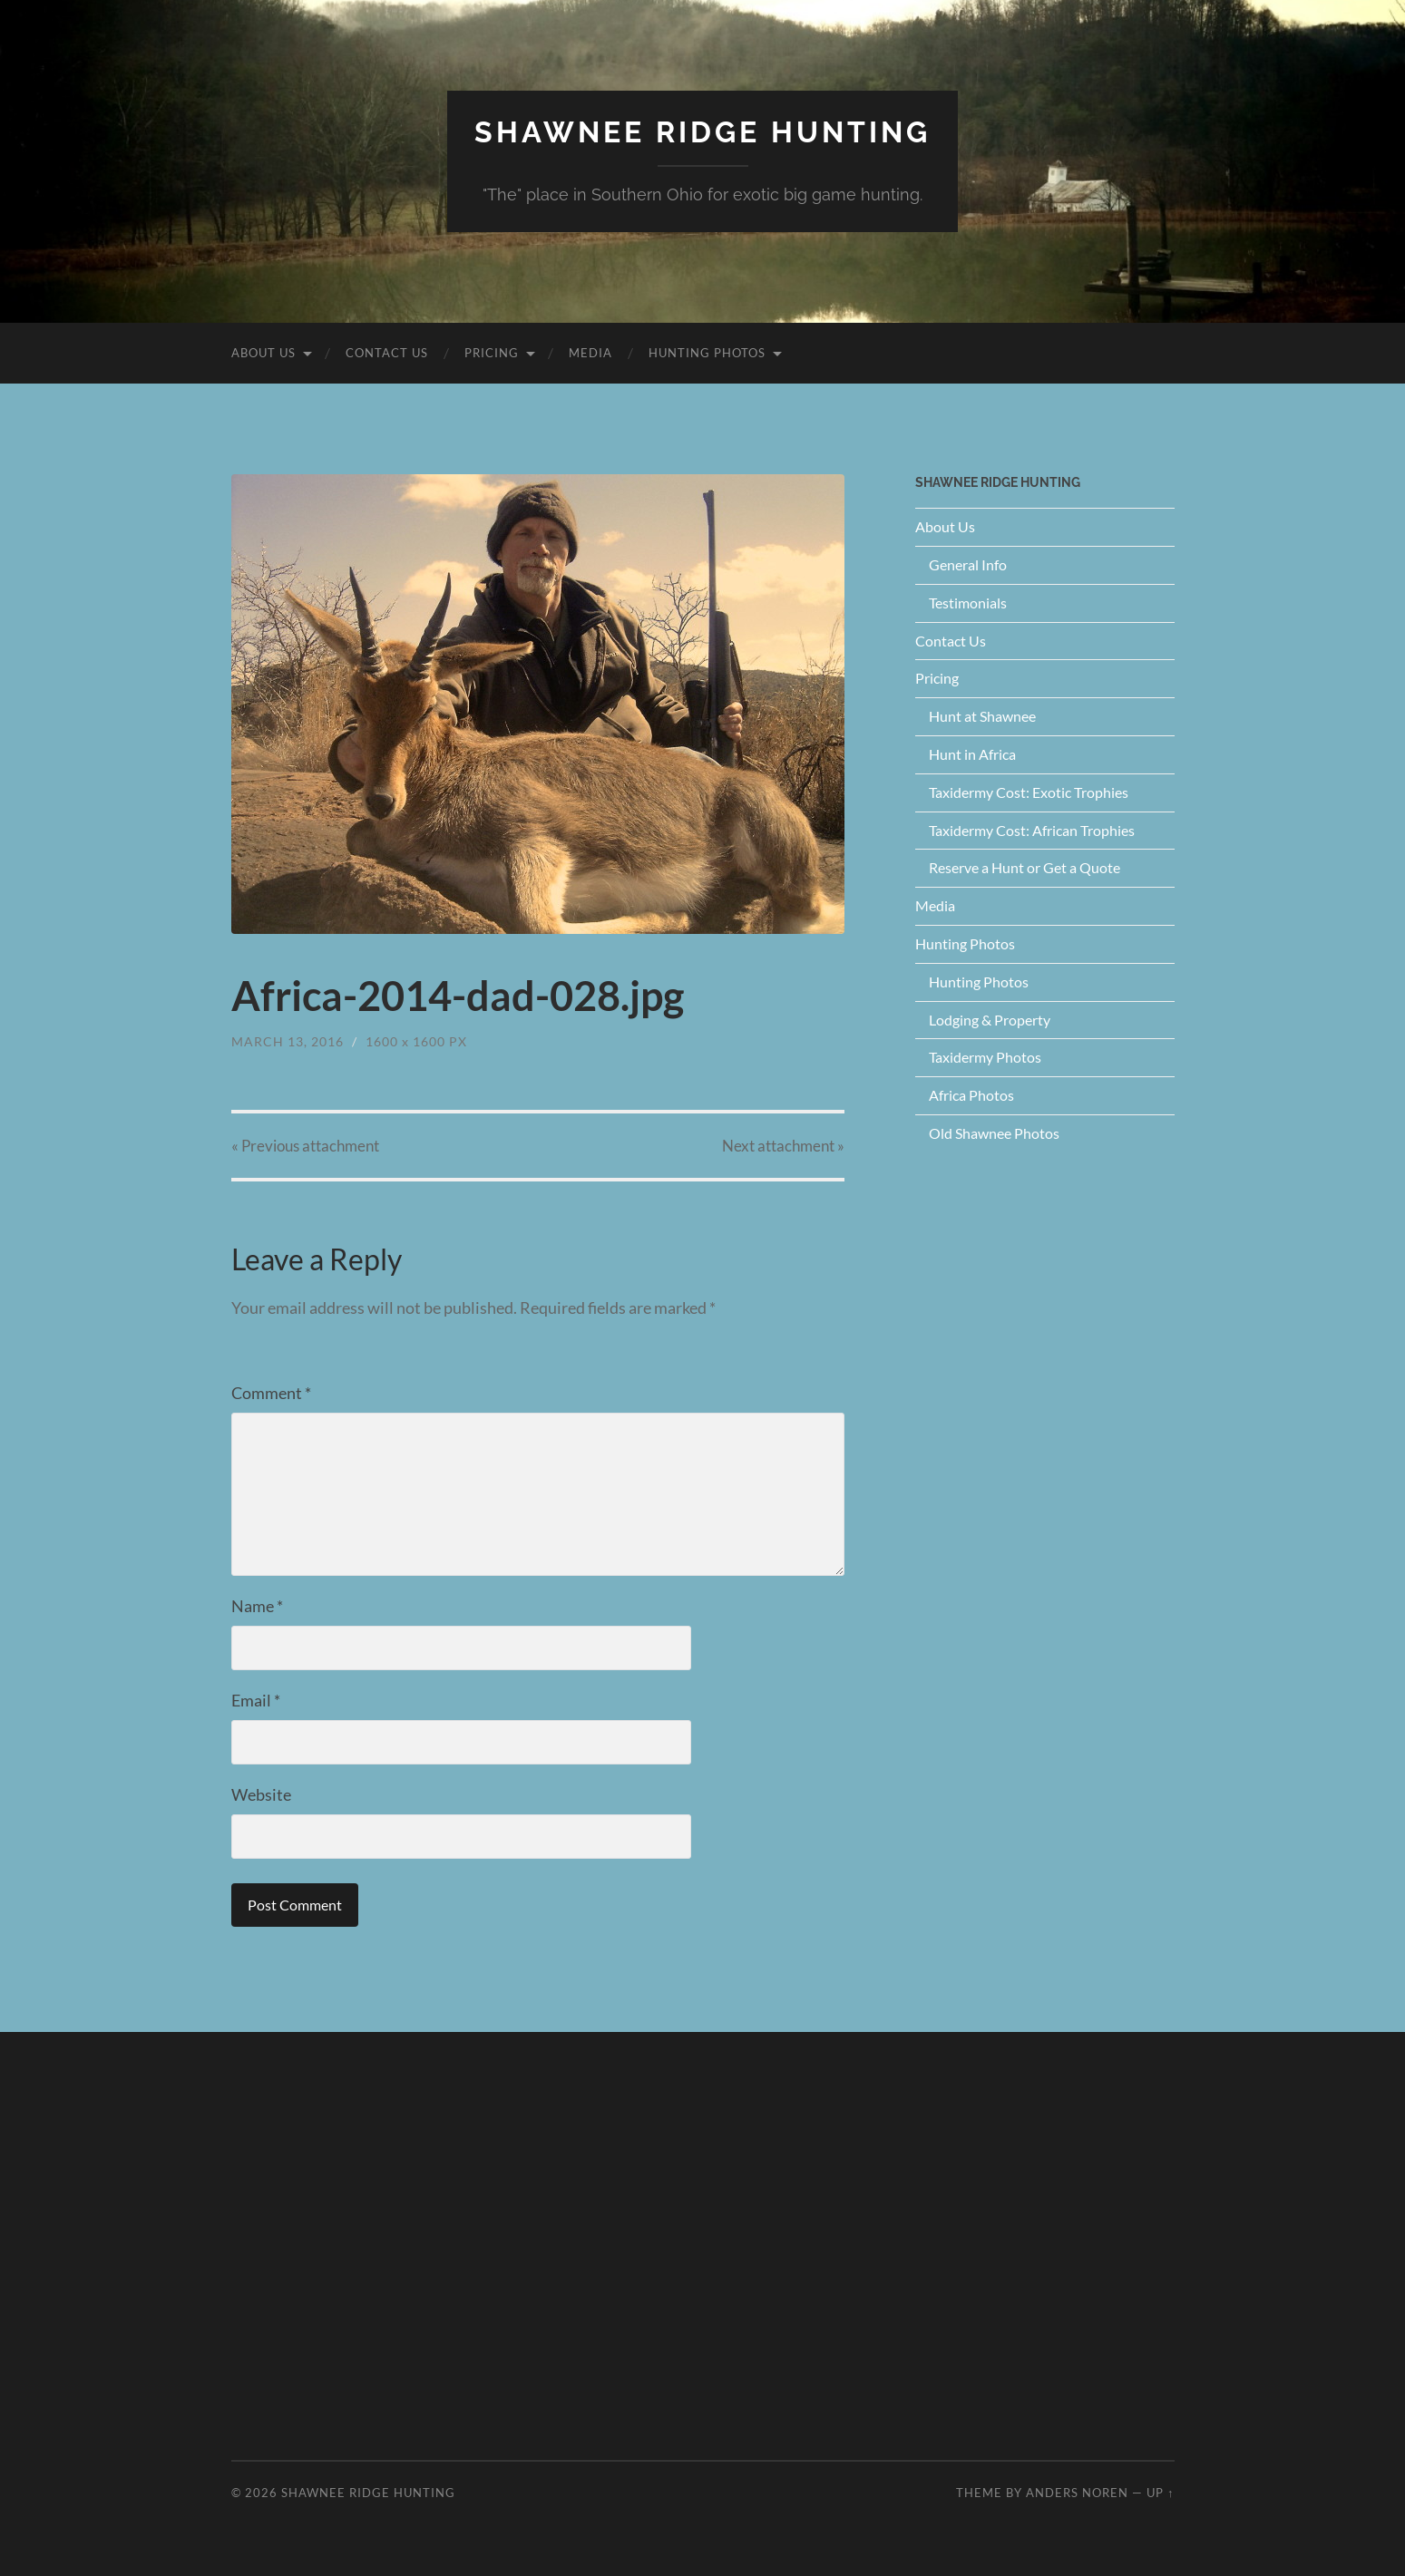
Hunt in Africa (972, 754)
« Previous (305, 1145)
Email (255, 1700)
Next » (783, 1145)
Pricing (491, 352)
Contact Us (387, 352)
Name (257, 1606)
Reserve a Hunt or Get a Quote (1024, 867)
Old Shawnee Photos (994, 1133)
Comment (271, 1393)
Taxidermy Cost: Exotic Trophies (1028, 792)
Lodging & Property (989, 1019)
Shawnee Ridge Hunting (702, 132)
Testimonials (968, 602)
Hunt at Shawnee (982, 715)
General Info (968, 564)
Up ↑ (1160, 2492)
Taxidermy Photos (985, 1056)
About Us (263, 352)
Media (590, 352)
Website (261, 1794)
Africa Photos (971, 1094)
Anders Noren (1077, 2492)
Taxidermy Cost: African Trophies (1032, 830)
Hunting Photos (707, 352)
